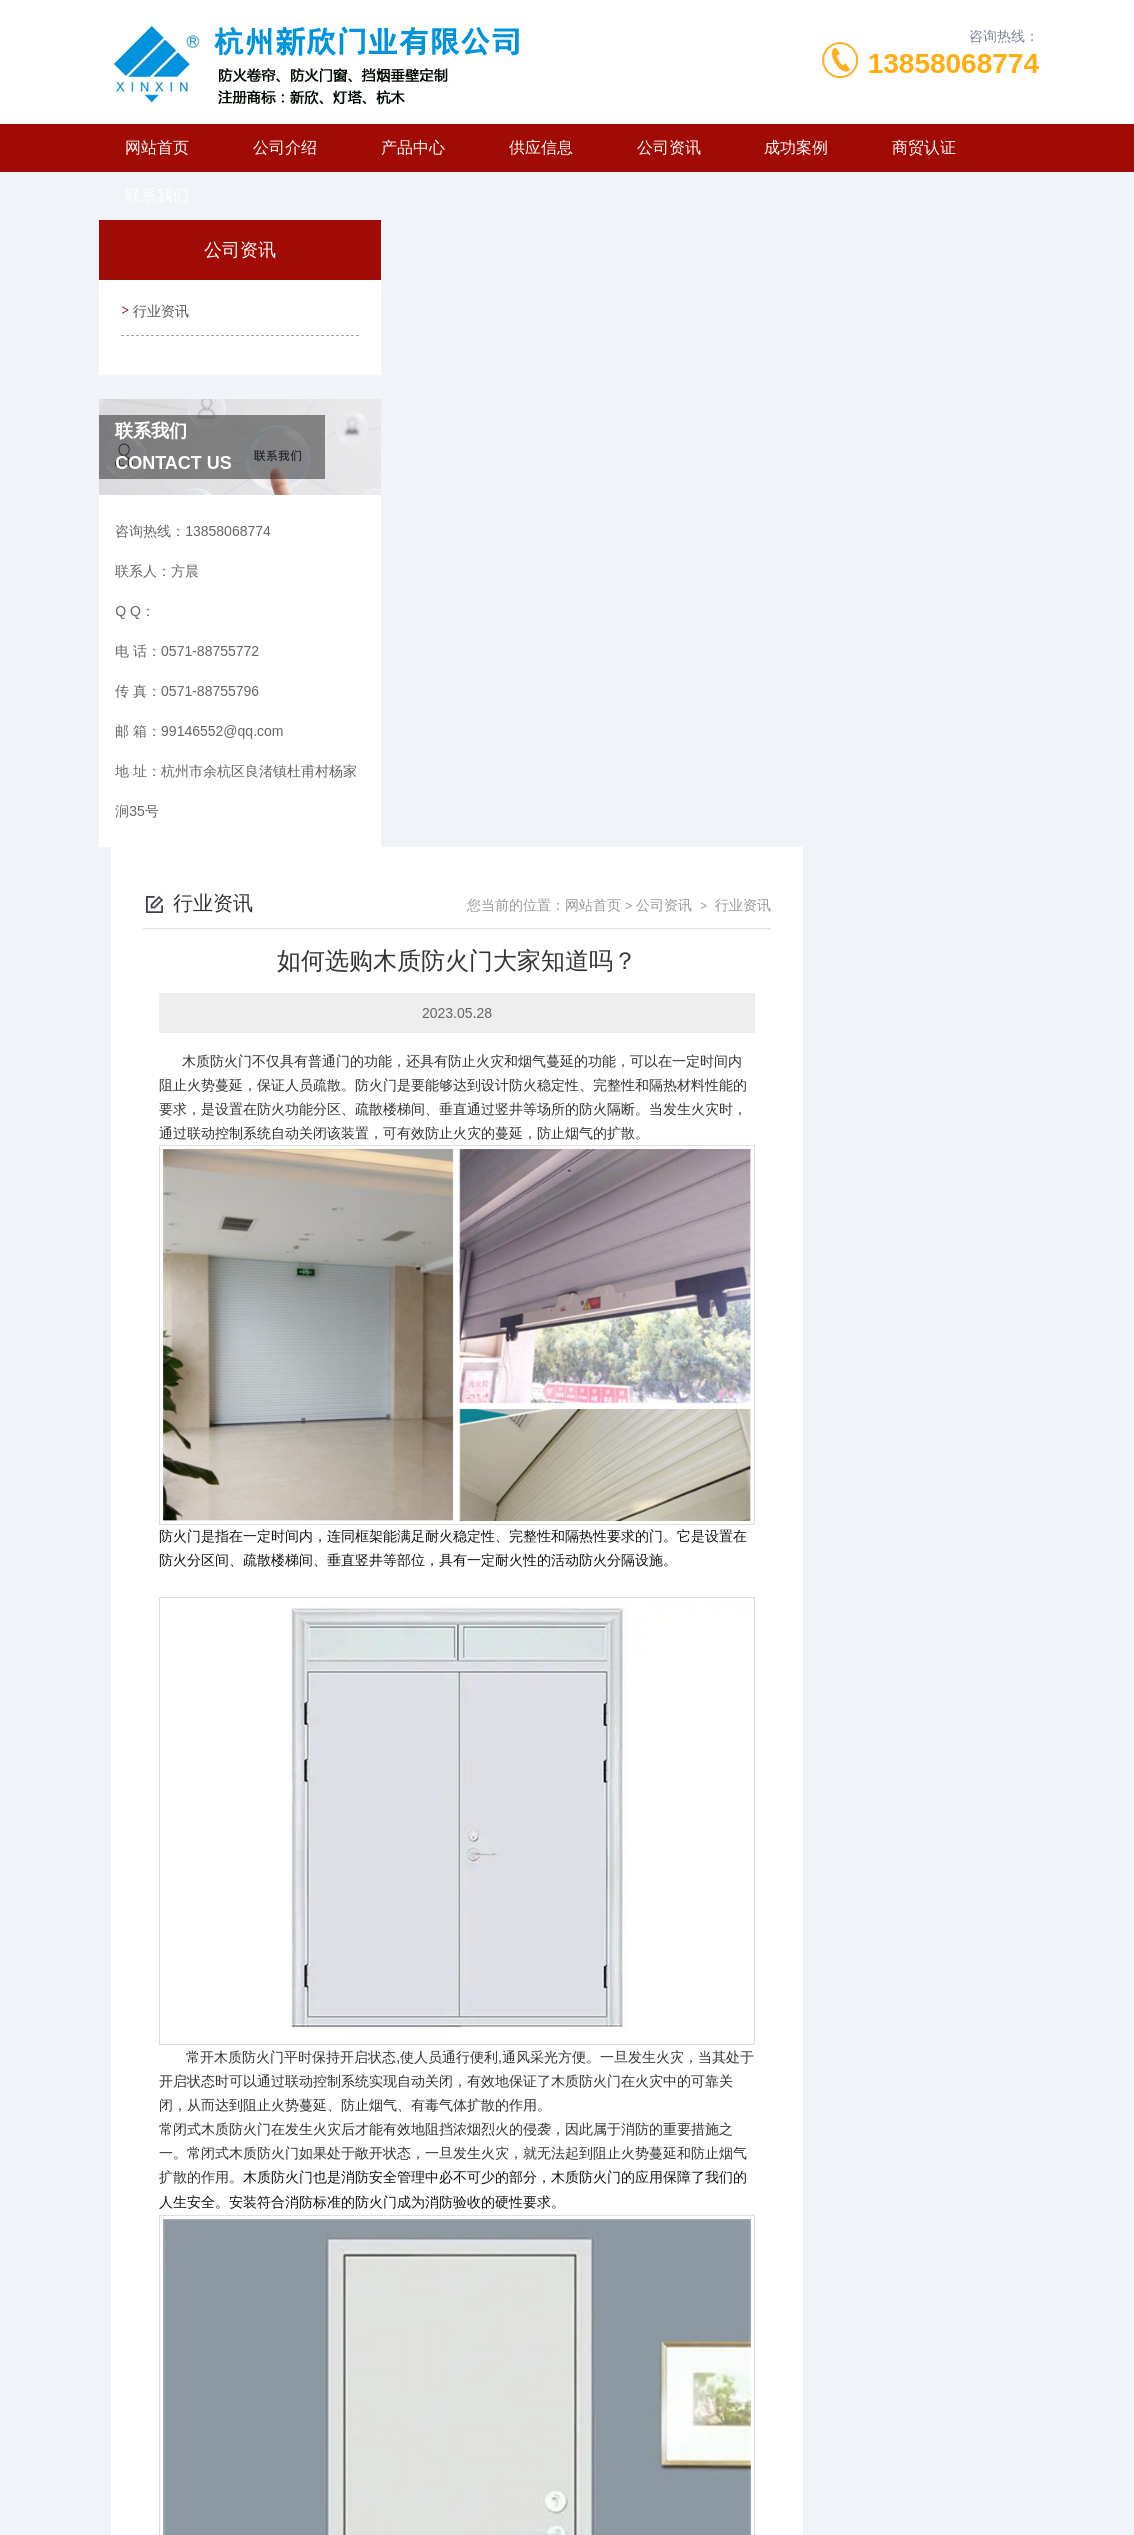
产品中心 (413, 147)
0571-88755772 (437, 2439)
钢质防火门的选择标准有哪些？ (533, 2315)
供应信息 (541, 147)
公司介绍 (285, 147)
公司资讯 (669, 147)
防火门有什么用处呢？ (505, 2281)
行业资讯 (159, 308)
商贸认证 (924, 147)
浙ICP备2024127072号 (693, 2471)
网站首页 (157, 147)
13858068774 (953, 63)
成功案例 (796, 147)
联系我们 (157, 195)
